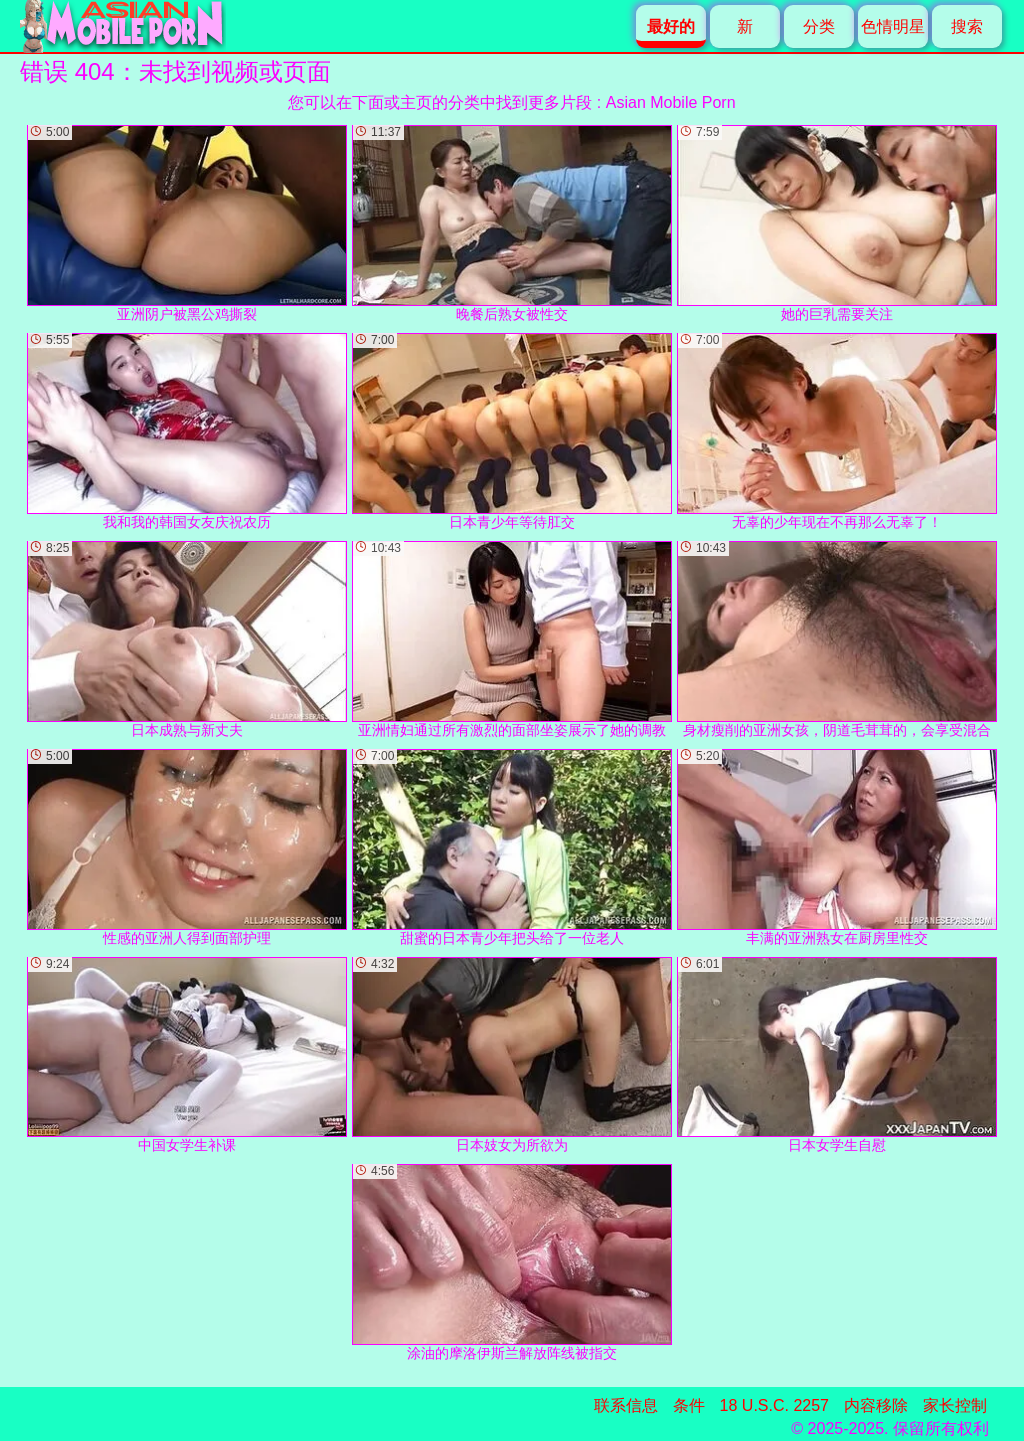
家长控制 (955, 1405)
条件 (689, 1405)
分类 (819, 26)
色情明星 (893, 26)
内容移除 (876, 1405)
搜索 (967, 26)
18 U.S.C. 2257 (774, 1405)
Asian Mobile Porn (671, 102)
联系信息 (626, 1405)
